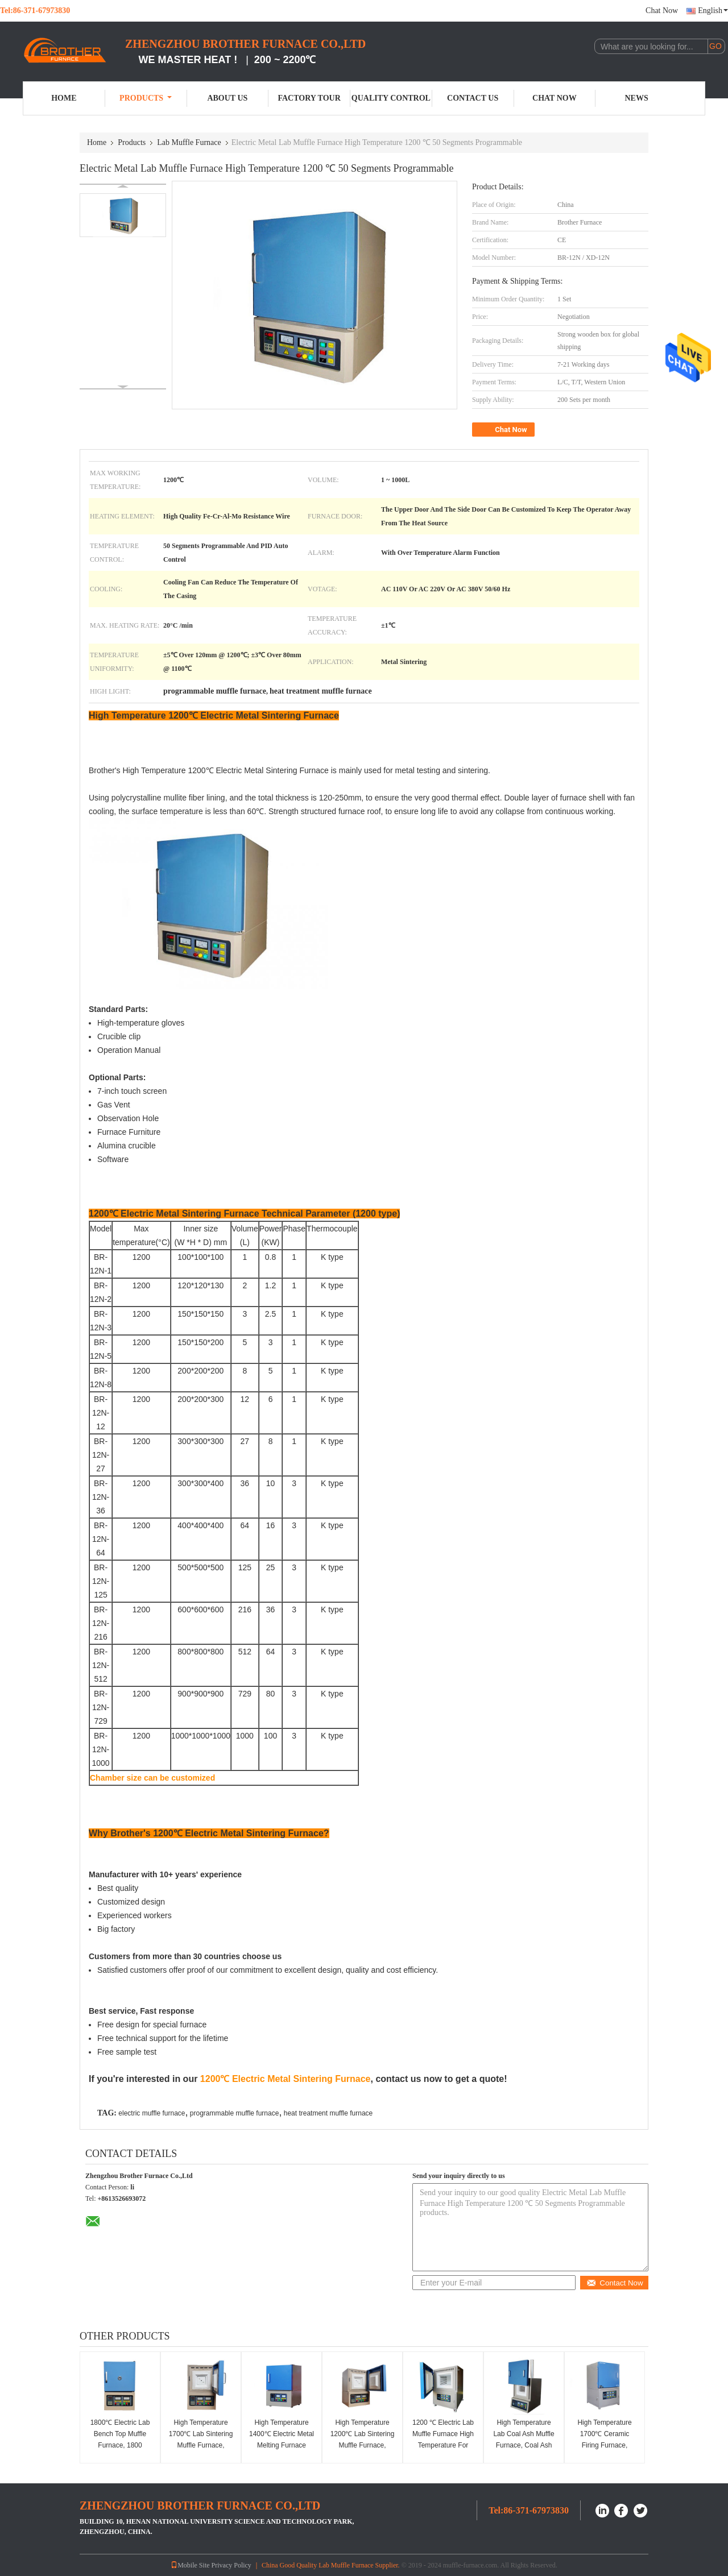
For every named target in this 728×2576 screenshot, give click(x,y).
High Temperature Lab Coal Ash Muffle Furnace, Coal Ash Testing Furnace (523, 2440)
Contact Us (472, 98)
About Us (227, 98)
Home (63, 98)
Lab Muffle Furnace (189, 142)
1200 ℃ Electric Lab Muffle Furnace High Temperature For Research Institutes (443, 2440)
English (713, 10)
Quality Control (391, 98)
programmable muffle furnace (234, 2113)
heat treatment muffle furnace (328, 2113)
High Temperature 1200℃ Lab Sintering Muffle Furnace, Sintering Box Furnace (362, 2445)
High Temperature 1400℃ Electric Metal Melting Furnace (281, 2434)
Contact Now (614, 2283)
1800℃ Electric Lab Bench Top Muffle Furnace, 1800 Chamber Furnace (120, 2440)
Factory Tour (309, 98)
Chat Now (662, 10)
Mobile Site (190, 2565)
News (636, 98)
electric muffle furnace (151, 2113)
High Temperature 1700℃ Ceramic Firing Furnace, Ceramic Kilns (604, 2440)
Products (145, 98)
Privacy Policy (231, 2565)
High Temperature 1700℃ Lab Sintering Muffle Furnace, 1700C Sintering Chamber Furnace (201, 2445)
